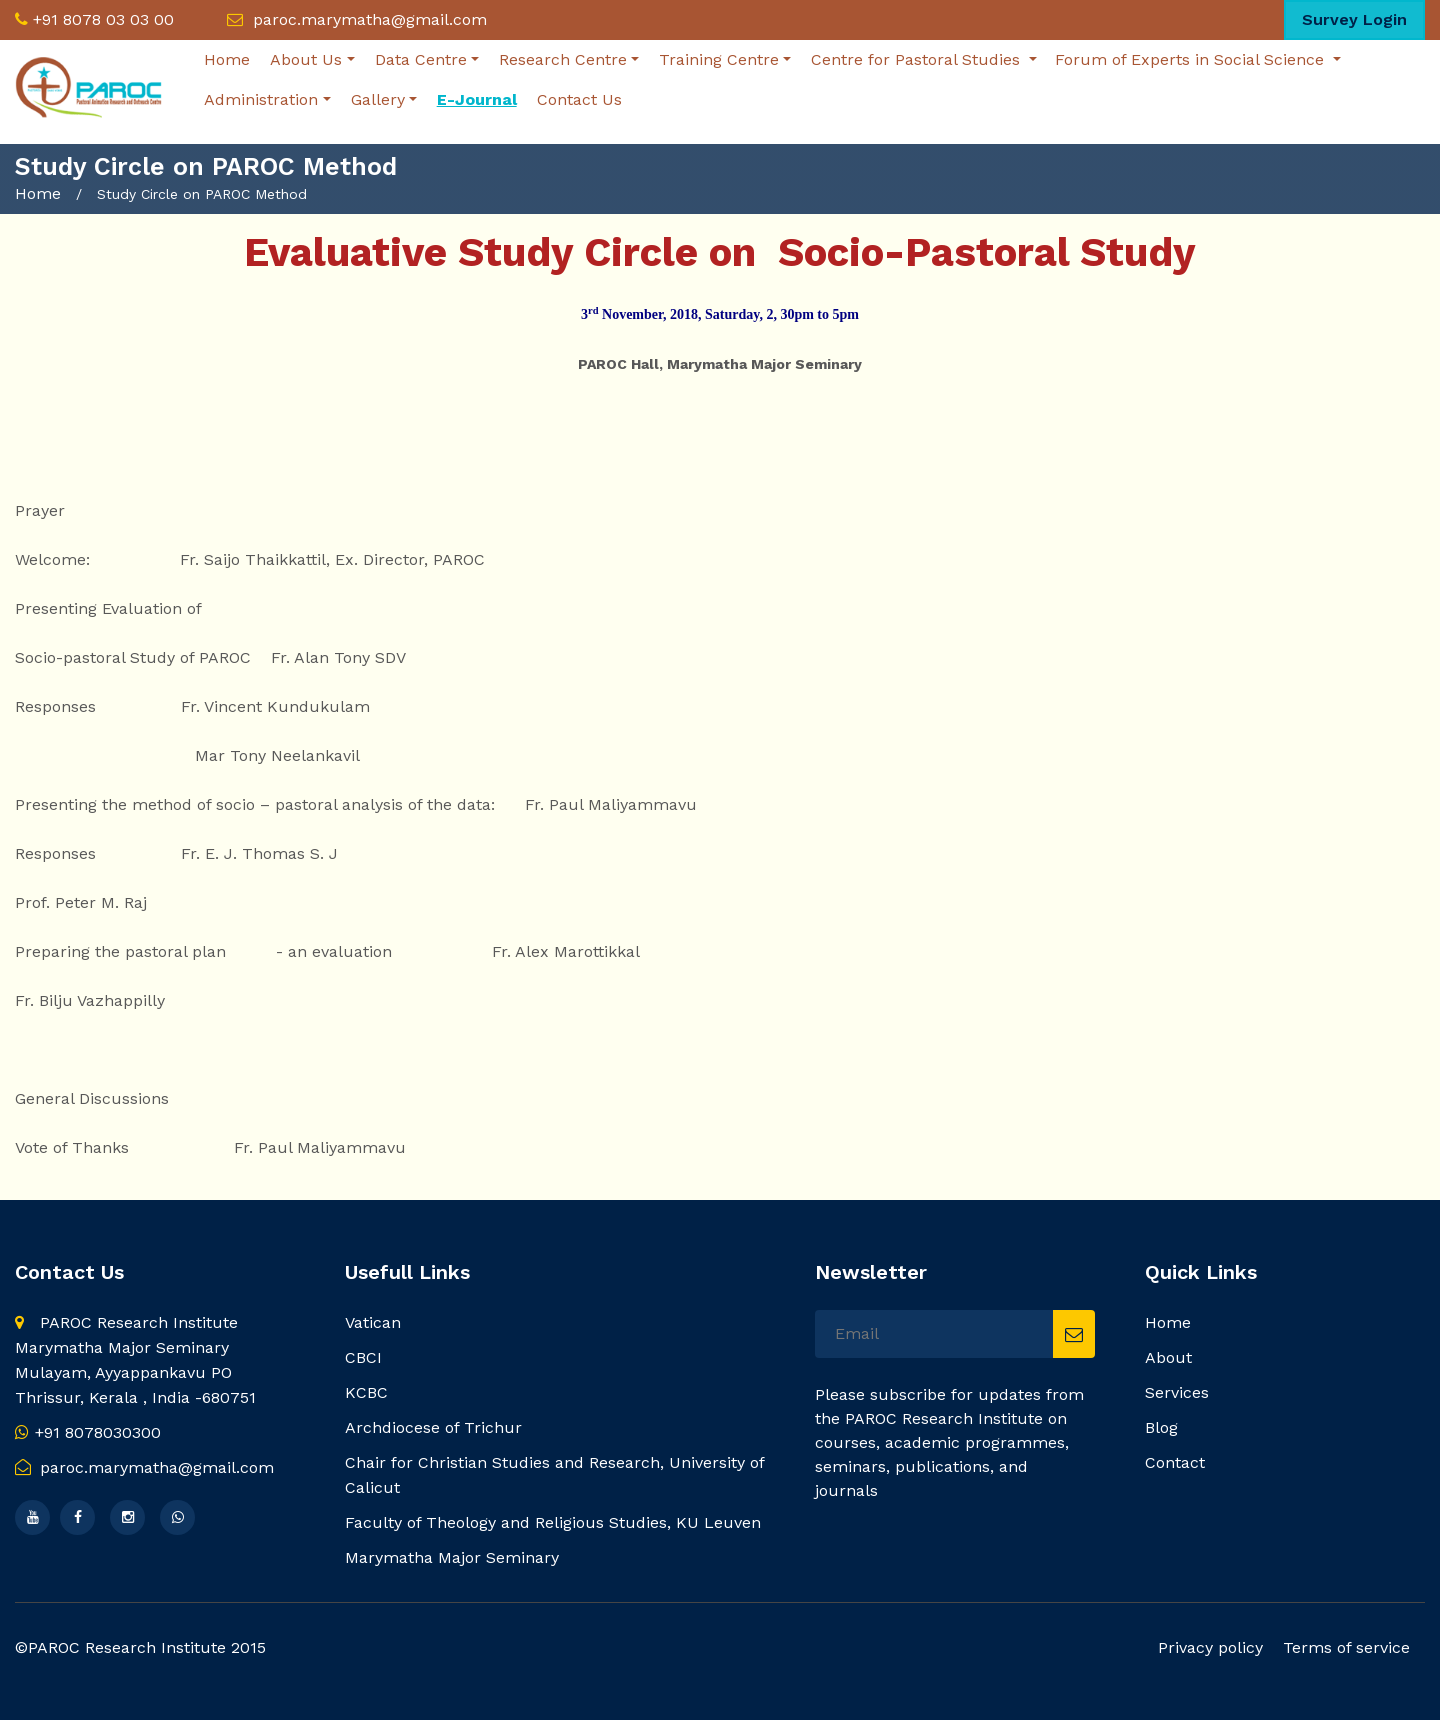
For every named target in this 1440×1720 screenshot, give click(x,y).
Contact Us (579, 99)
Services (1177, 1392)
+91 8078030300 (88, 1432)
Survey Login (1354, 19)
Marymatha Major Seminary (452, 1557)
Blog (1161, 1427)
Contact (1175, 1462)
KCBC (366, 1392)
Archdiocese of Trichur (433, 1427)
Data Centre (427, 59)
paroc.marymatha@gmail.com (370, 19)
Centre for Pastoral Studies (924, 59)
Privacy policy (1210, 1647)
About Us (312, 59)
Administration (267, 99)
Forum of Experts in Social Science (1198, 59)
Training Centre (725, 59)
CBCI (363, 1357)
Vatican (373, 1322)
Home (227, 59)
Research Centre (569, 59)
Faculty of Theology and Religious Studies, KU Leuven (553, 1522)
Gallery (384, 99)
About (1168, 1357)
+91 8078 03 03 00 (103, 19)
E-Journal (477, 99)
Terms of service (1346, 1647)
